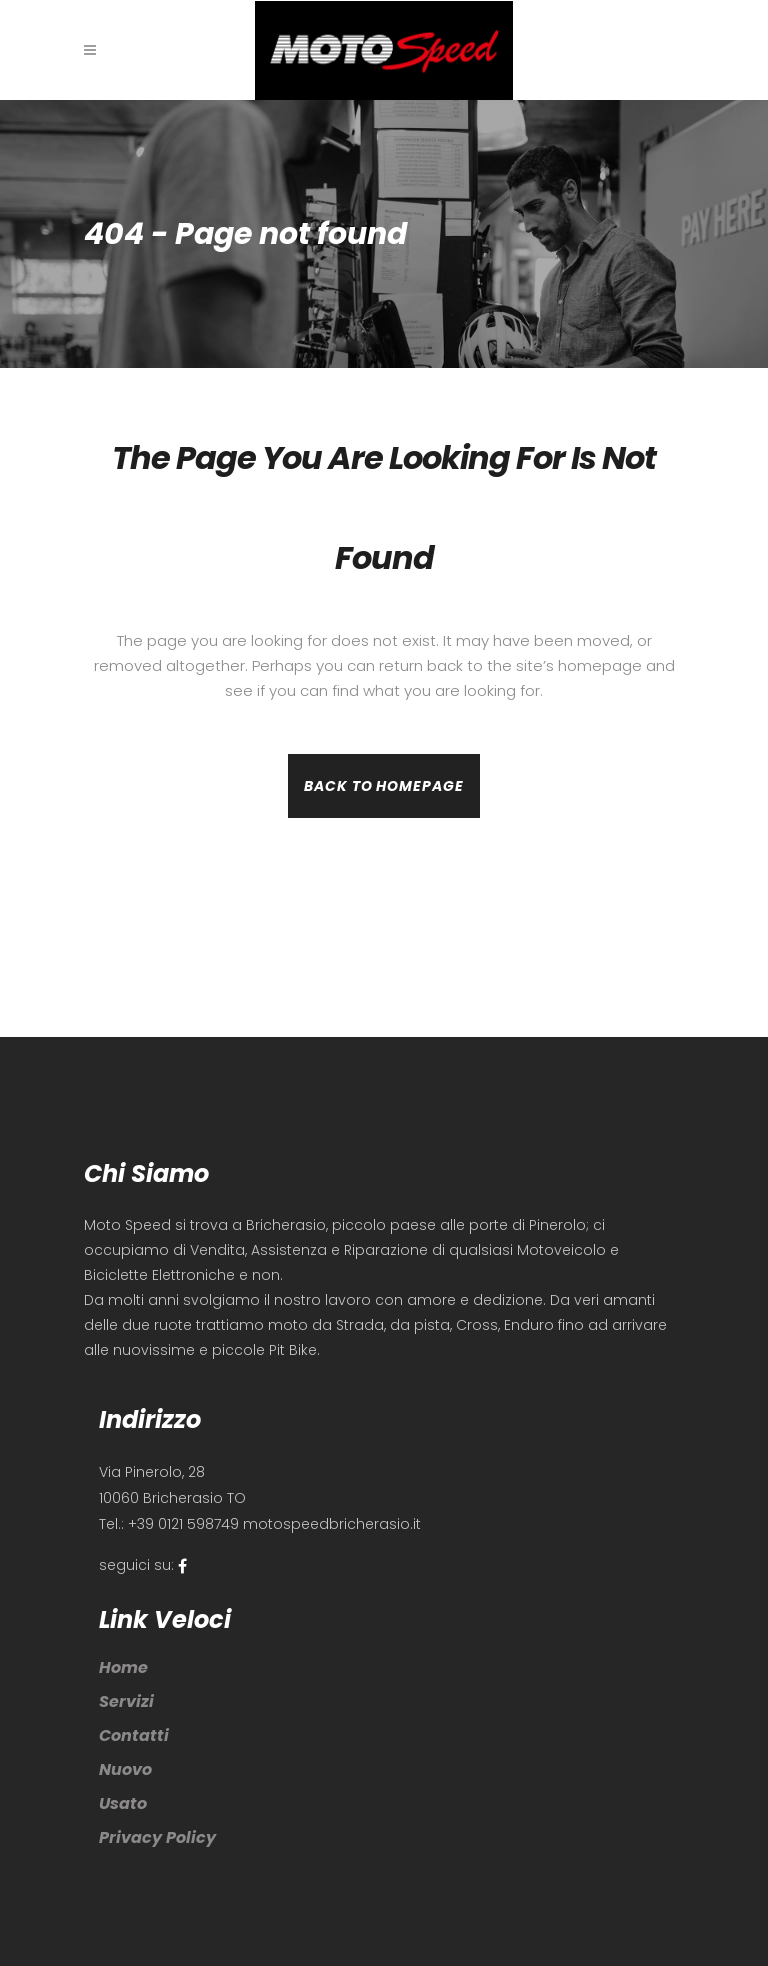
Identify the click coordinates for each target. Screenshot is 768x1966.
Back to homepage (383, 786)
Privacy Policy (157, 1837)
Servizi (126, 1701)
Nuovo (125, 1769)
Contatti (134, 1735)
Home (123, 1667)
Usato (123, 1803)
